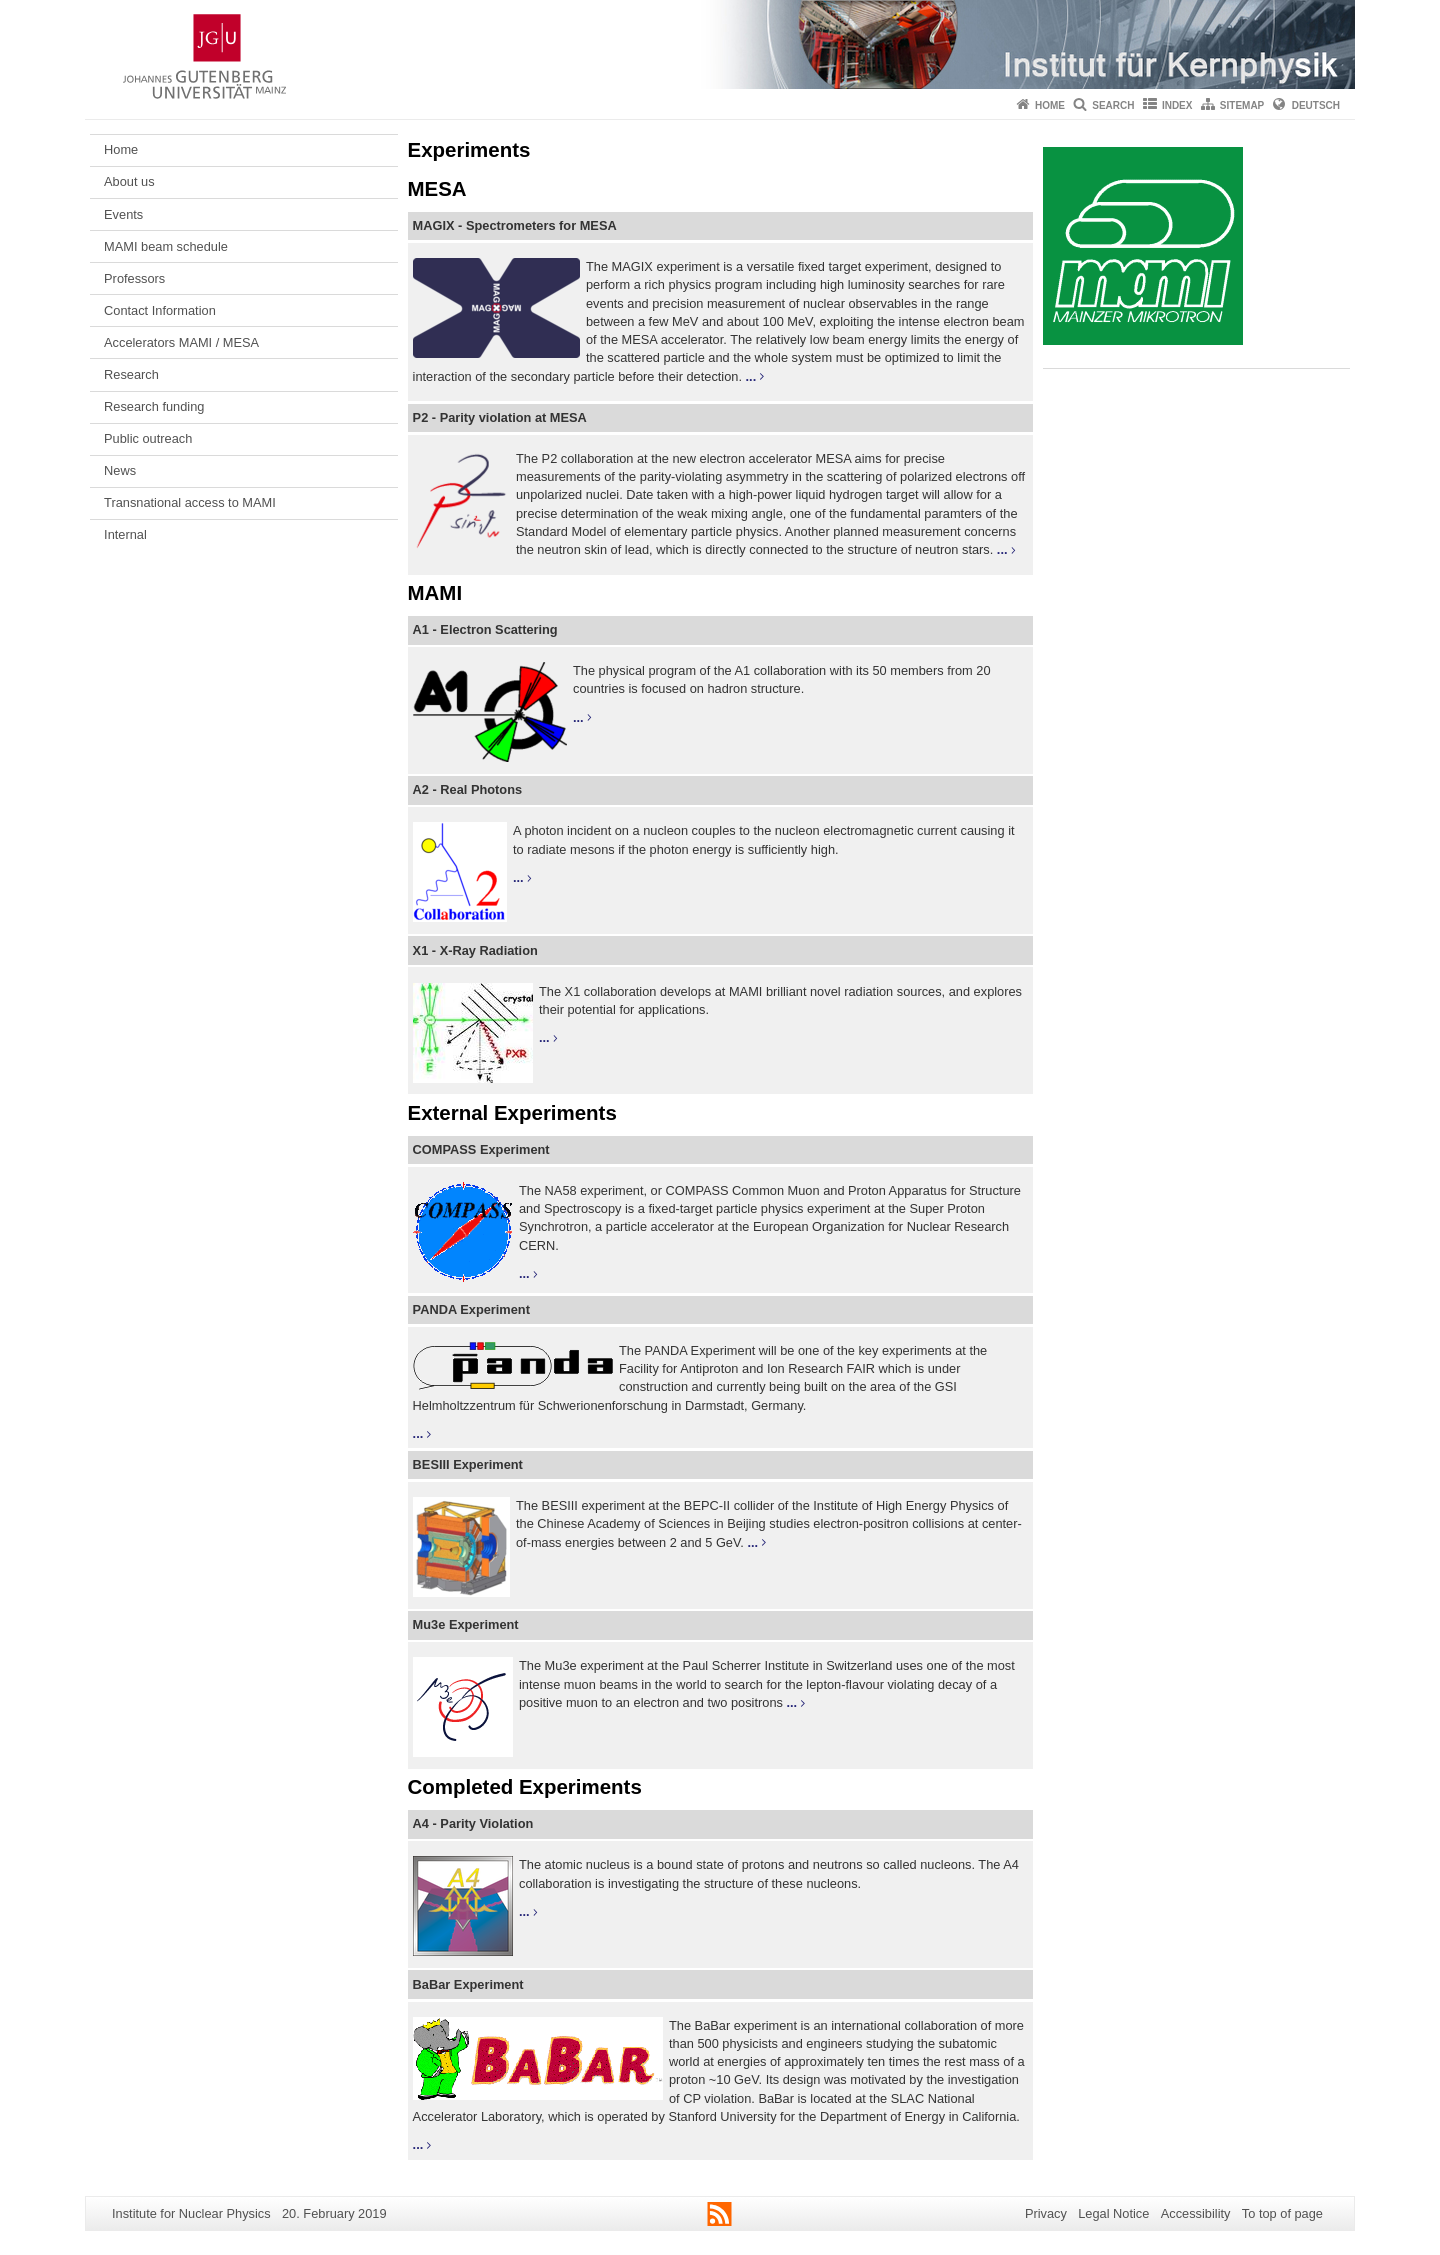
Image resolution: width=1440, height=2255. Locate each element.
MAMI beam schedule (166, 246)
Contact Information (160, 310)
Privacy (1046, 2213)
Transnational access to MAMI (190, 502)
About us (129, 181)
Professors (134, 278)
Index (1177, 105)
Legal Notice (1113, 2213)
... (751, 376)
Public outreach (148, 438)
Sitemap (1242, 105)
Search (1113, 105)
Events (123, 214)
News (120, 470)
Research (131, 374)
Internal (125, 534)
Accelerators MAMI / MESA (181, 342)
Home (1050, 105)
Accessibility (1196, 2213)
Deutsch (1316, 105)
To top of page (1282, 2213)
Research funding (154, 406)
